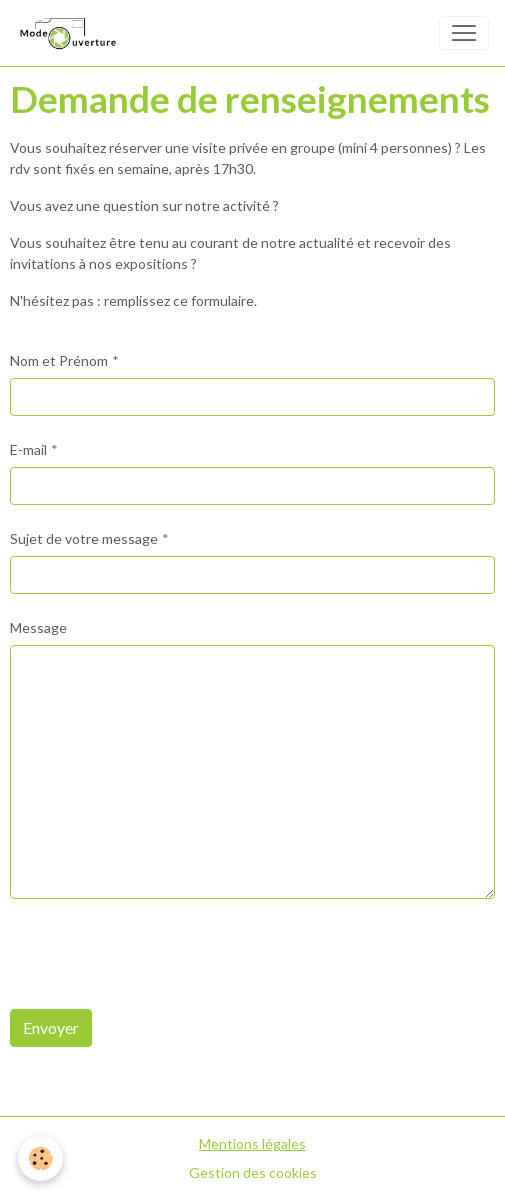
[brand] (71, 33)
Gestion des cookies (253, 1172)
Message (38, 627)
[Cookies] (40, 1158)
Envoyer (51, 1027)
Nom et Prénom (59, 360)
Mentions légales (252, 1143)
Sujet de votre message (84, 538)
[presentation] (162, 954)
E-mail (28, 449)
